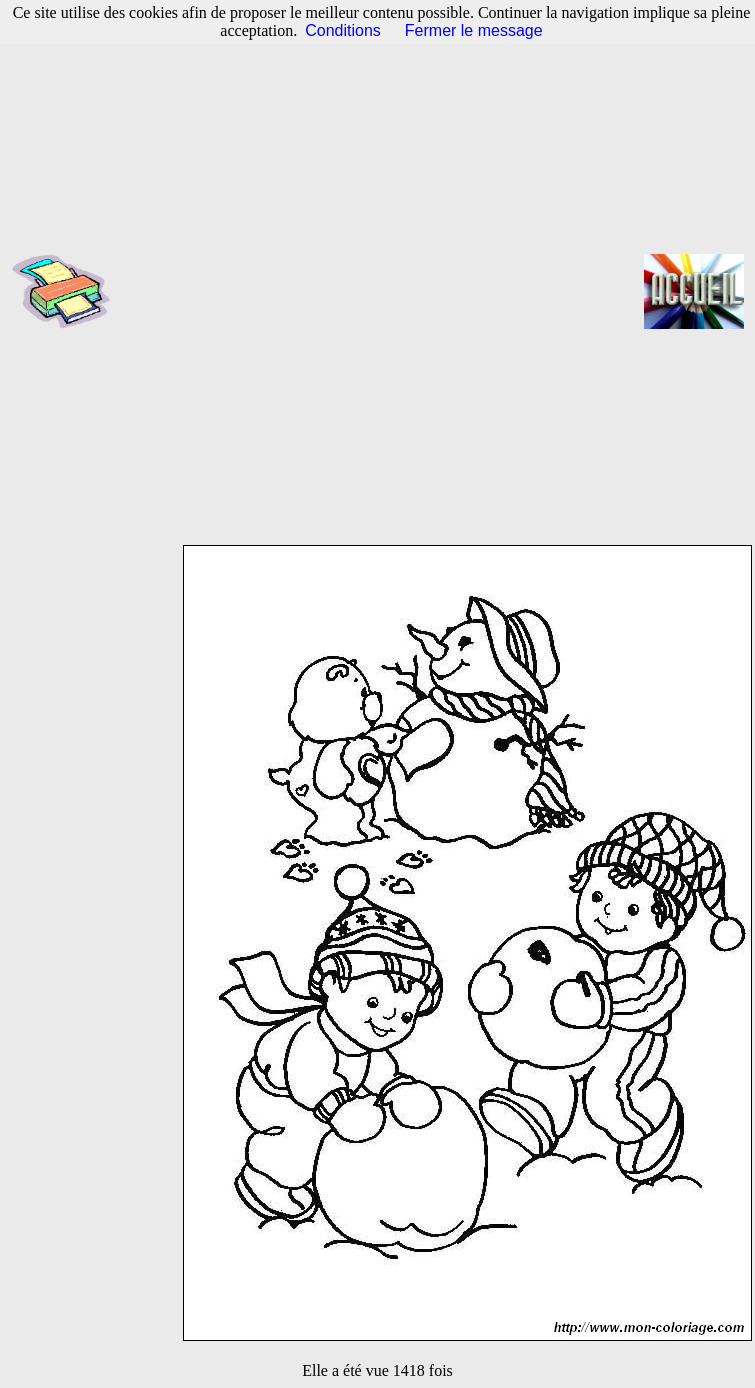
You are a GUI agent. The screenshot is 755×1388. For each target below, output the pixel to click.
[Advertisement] (257, 291)
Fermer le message (474, 30)
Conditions (343, 30)
